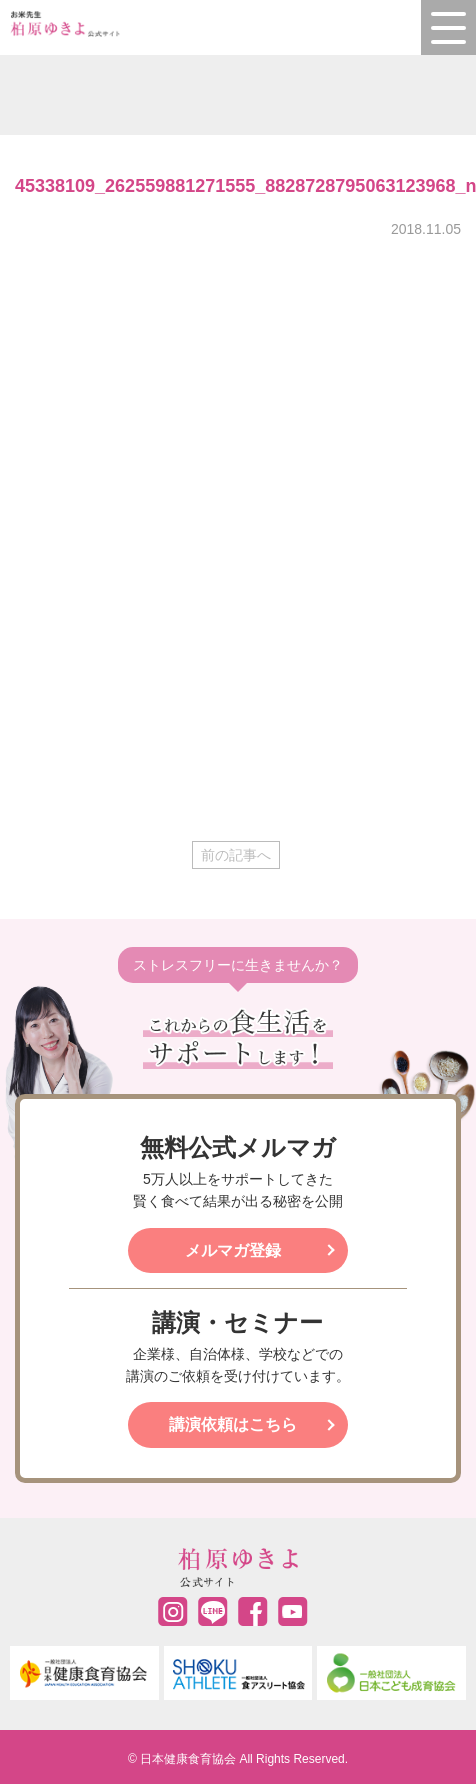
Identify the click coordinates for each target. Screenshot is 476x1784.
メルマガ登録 (233, 1250)
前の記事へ (236, 855)
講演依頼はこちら (233, 1424)
